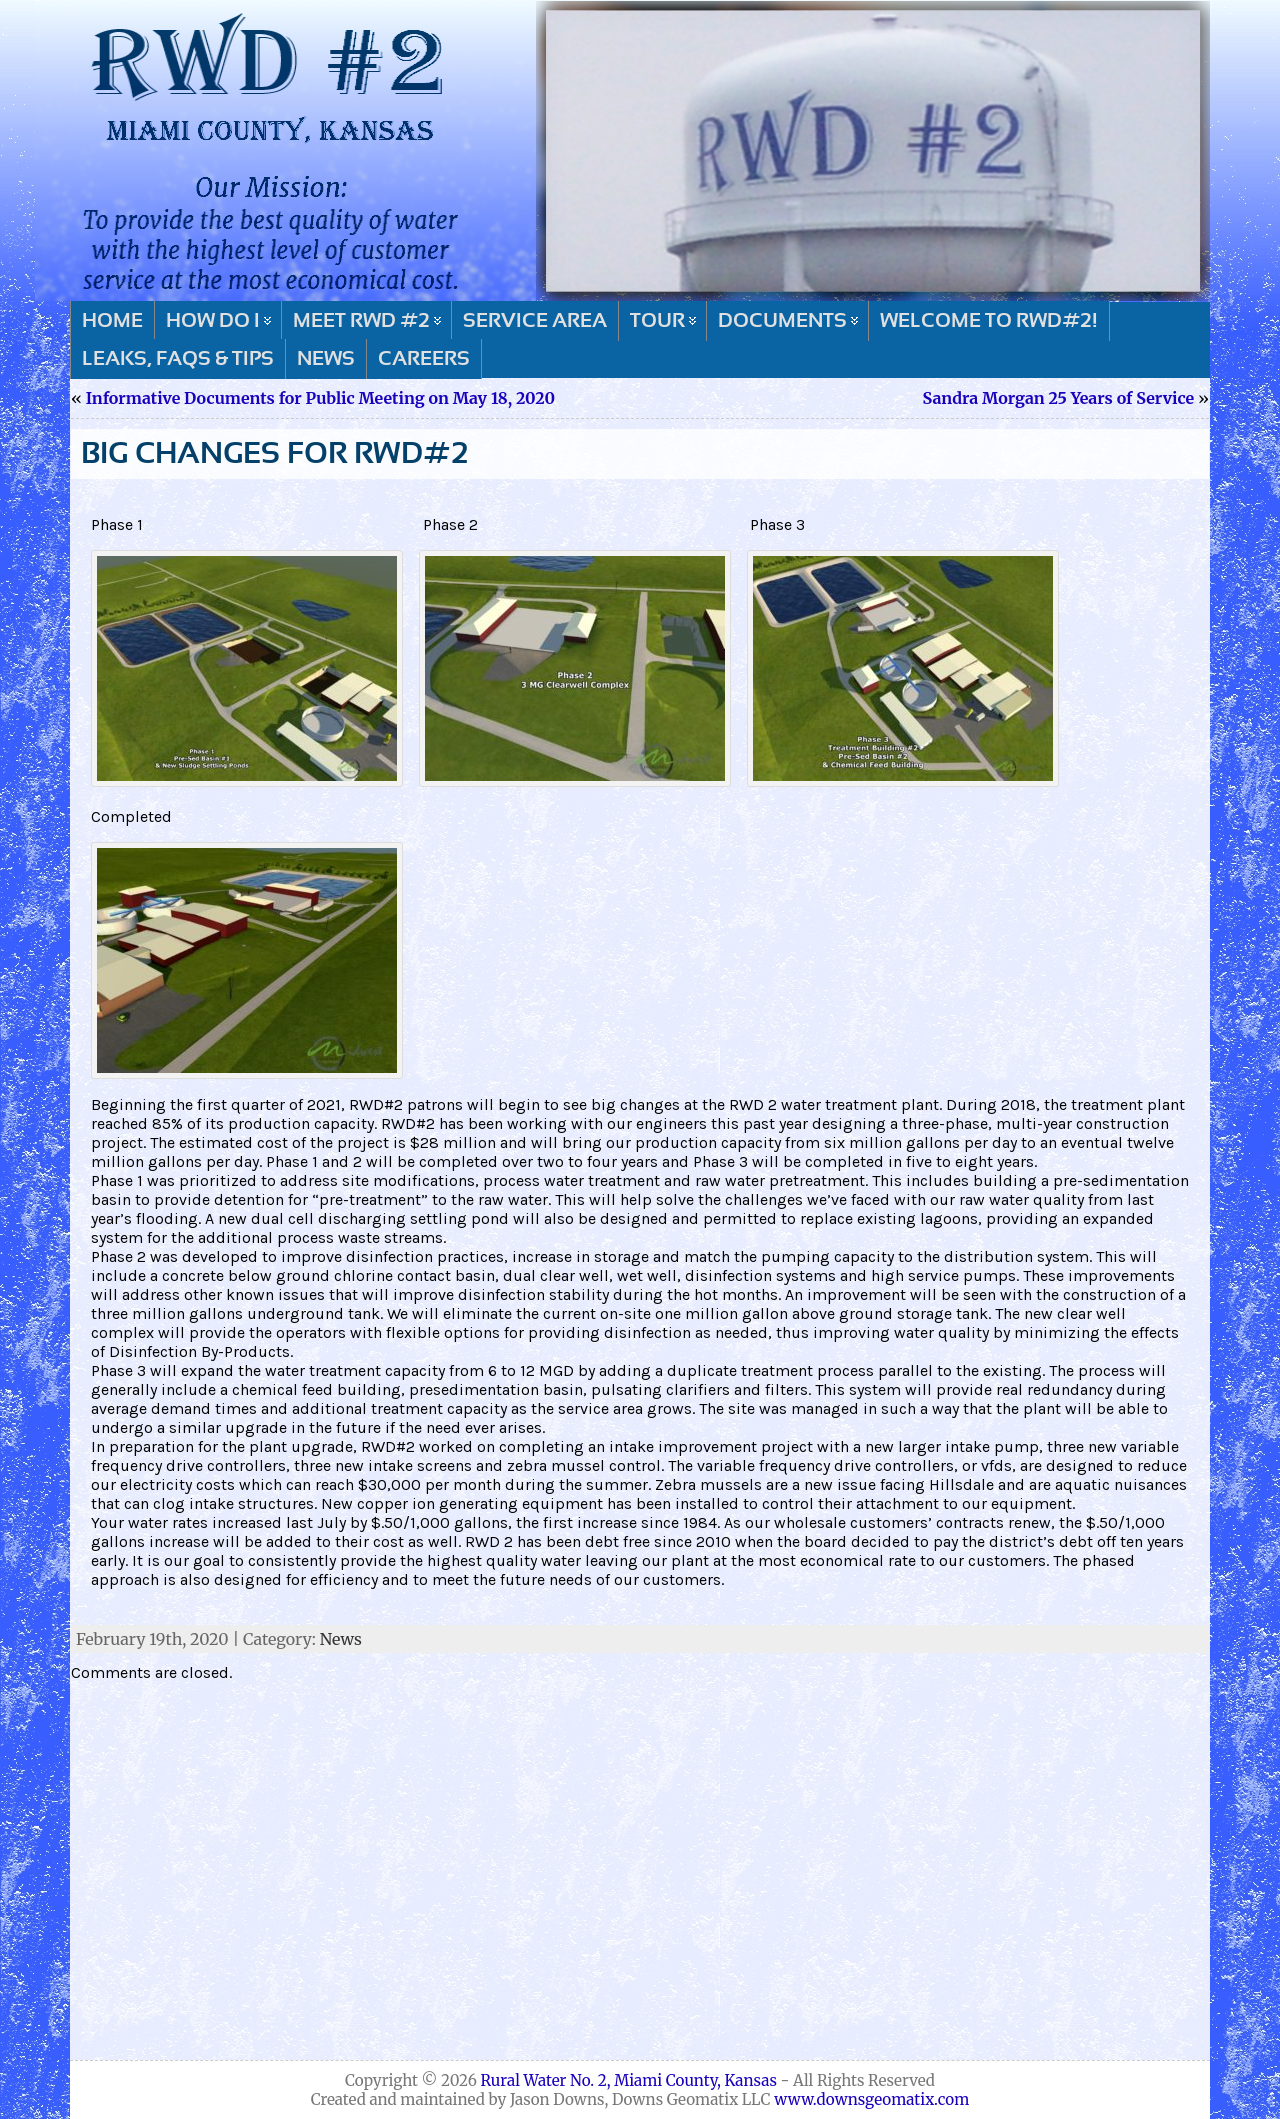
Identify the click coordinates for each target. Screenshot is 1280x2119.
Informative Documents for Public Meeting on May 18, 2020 (320, 398)
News (341, 1639)
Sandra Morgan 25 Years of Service (1059, 398)
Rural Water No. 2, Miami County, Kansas (629, 2080)
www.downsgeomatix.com (871, 2099)
